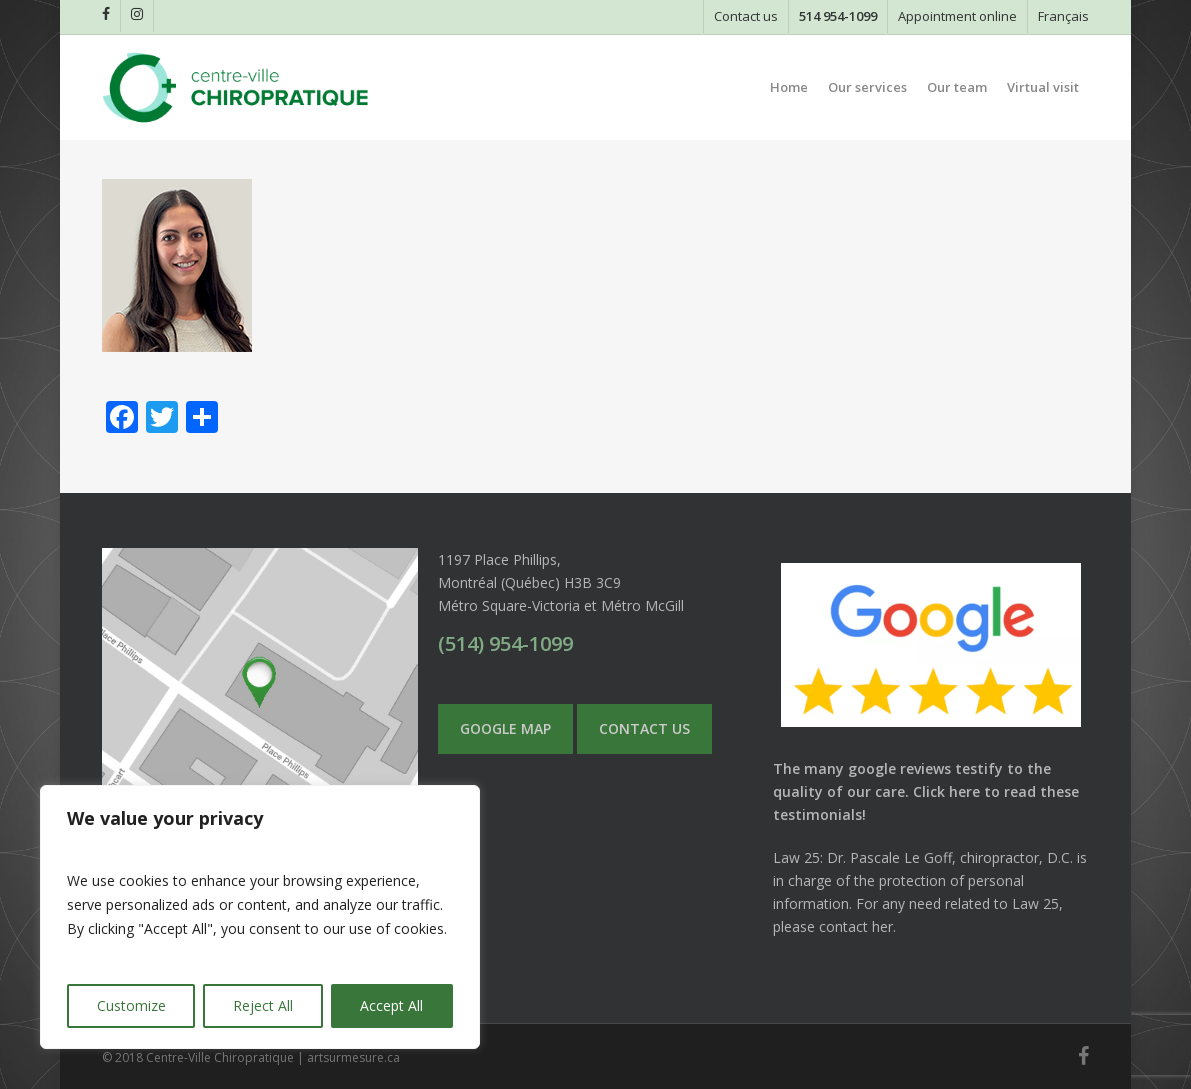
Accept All (391, 1005)
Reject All (263, 1005)
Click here (946, 791)
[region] (260, 917)
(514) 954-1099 (505, 643)
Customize (131, 1005)
